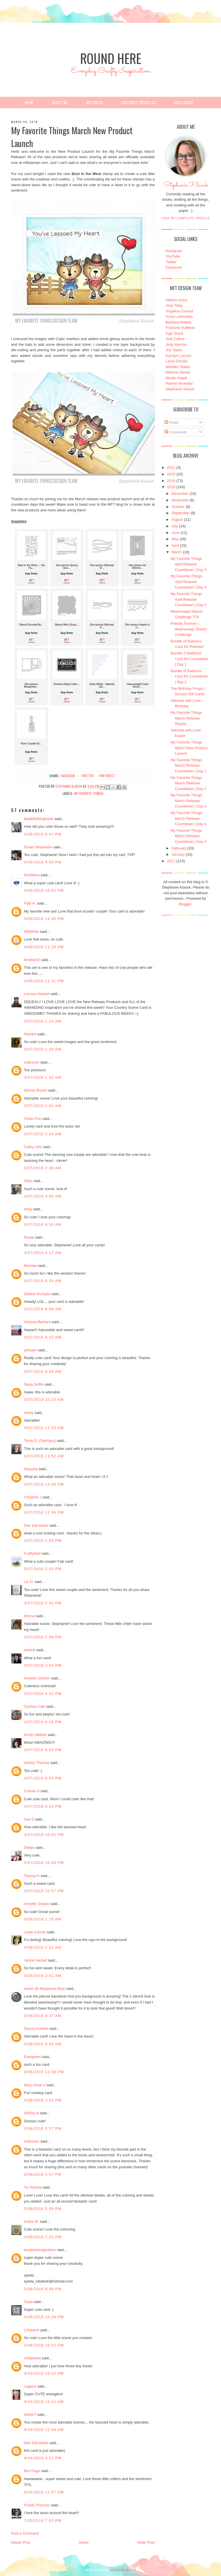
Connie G (32, 1791)
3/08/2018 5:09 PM (43, 2209)
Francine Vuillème (180, 327)
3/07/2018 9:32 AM (42, 1337)
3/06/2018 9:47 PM (43, 834)
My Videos (94, 102)
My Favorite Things (89, 793)
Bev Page (32, 2471)
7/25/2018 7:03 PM (43, 2520)
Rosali (29, 1237)
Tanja (28, 2302)
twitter (87, 775)
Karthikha (32, 875)
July (174, 526)
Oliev (28, 1181)
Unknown (31, 1062)
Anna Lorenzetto (179, 316)
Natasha (31, 1469)
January (177, 854)
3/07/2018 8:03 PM (43, 1750)
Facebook (174, 267)
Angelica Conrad (179, 311)
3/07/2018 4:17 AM (42, 1253)
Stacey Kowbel (36, 2028)
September (180, 513)
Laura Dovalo (177, 361)
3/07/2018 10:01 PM (44, 1834)
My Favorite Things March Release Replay (186, 718)
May (175, 539)
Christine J (32, 1497)
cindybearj (32, 2358)
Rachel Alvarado (179, 383)
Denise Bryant (35, 1090)
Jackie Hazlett (35, 1960)
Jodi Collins (175, 339)
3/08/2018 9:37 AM (42, 2016)
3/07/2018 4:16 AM (42, 1224)
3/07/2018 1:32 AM (42, 1077)
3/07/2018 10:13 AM (44, 1399)
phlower (30, 1350)
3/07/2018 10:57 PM (44, 1891)
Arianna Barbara (37, 1322)
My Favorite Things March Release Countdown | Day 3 (188, 800)
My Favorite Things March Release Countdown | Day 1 (188, 765)
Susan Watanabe (38, 847)
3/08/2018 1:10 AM (42, 1919)
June (175, 533)
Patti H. (30, 903)
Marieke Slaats (178, 367)
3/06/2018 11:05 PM (44, 919)
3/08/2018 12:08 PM (44, 2072)
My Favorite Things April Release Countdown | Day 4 (188, 581)
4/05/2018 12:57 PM (44, 2492)
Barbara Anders (178, 322)
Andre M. (31, 2221)
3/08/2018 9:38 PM (43, 2289)
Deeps (29, 1847)
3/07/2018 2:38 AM (42, 1168)
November (179, 500)
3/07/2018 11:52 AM (44, 1456)
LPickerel (31, 2330)
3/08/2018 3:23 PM (43, 2100)
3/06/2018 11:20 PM (44, 947)
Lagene (30, 2386)
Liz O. (29, 1582)
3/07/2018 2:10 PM (43, 1569)
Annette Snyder (37, 1904)
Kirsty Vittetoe (35, 1735)
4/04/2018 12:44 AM (44, 2430)
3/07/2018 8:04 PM (43, 1778)
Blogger (185, 904)
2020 (171, 474)
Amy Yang (174, 305)
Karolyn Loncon (178, 355)
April (175, 545)
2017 (171, 861)
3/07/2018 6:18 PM (43, 1722)
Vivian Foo (32, 1118)
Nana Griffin (34, 1384)
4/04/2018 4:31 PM (43, 2458)
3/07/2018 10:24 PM (44, 1862)
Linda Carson (35, 1932)
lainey (29, 1412)
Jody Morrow (176, 344)
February (178, 848)
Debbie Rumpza (37, 1294)
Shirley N (31, 2113)
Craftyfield (32, 1553)
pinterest (107, 775)
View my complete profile (185, 218)
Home (29, 102)
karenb (29, 1650)
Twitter (171, 262)
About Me (60, 102)
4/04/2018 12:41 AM (44, 2402)
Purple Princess (37, 2505)
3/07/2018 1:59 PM (43, 1540)
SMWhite (31, 931)
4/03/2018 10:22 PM (44, 2373)
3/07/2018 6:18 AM (42, 1281)
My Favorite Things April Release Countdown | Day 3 (188, 564)
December (179, 493)
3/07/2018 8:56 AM (42, 1309)
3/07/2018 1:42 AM (42, 1106)
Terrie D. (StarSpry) (40, 1440)
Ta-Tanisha (33, 2187)
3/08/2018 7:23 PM (43, 2237)
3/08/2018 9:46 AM (42, 2044)
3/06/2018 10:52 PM (44, 890)
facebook (68, 775)
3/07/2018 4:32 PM (43, 1693)
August (177, 519)
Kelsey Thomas (36, 1763)
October (177, 507)
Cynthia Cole (34, 1706)
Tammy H (32, 1876)
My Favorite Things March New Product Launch (189, 747)
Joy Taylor (174, 350)
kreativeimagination (40, 2250)
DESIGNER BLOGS (123, 2570)
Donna (29, 1616)
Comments (176, 432)
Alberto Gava (176, 300)
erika (28, 1209)
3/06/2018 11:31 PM (44, 981)
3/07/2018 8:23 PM (43, 1806)
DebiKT (30, 2414)
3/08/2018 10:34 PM (44, 2317)
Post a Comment (25, 2533)
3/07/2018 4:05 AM (42, 1196)
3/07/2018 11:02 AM (44, 1428)
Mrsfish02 (32, 960)
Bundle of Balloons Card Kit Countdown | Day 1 (189, 658)
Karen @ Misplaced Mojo (44, 1988)
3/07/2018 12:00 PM (44, 1484)
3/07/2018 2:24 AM (42, 1134)
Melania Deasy (178, 372)
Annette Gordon (37, 1678)
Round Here (110, 58)
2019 (171, 481)
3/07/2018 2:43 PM (43, 1603)
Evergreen (32, 2057)
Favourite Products (138, 102)
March (176, 552)
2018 (171, 487)
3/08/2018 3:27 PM (43, 2128)
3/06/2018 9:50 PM (43, 862)
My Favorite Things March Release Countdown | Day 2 (188, 783)
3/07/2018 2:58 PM (43, 1637)
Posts (171, 422)
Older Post (146, 2542)
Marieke (30, 1265)
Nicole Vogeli (176, 378)
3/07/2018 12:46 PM (44, 1512)
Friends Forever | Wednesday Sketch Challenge (189, 629)
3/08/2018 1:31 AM (42, 1947)
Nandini (30, 1034)
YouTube (173, 256)
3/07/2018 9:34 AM (42, 1371)
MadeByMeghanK (38, 819)
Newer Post (20, 2542)
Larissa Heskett (37, 994)
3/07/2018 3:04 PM (43, 1665)
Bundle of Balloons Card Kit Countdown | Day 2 (189, 676)
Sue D (29, 1819)
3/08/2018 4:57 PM (43, 2174)
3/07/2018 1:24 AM (42, 1021)
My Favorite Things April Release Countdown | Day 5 (188, 599)
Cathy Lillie (33, 1147)
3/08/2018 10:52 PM (44, 2345)
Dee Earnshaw (36, 1525)
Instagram (174, 251)
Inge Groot (174, 333)
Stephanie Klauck (186, 186)
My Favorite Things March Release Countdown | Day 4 (188, 818)
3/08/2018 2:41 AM (42, 1976)
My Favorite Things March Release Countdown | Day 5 (188, 836)
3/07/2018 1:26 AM (42, 1049)
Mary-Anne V (35, 2085)
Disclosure (183, 102)
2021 (171, 467)
